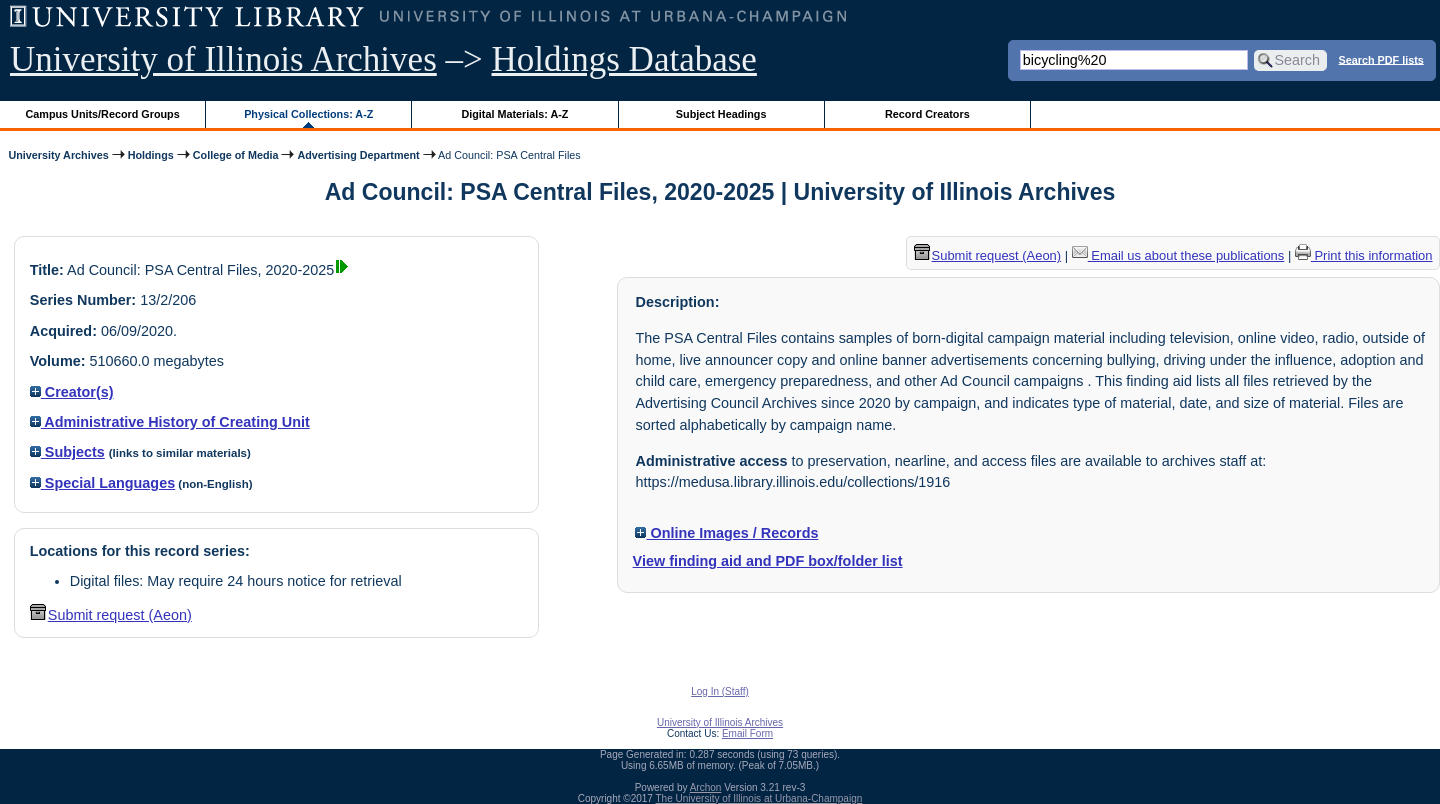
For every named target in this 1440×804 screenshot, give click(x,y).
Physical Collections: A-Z (308, 114)
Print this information (1364, 255)
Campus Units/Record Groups (103, 114)
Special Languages (102, 483)
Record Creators (927, 114)
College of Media (236, 155)
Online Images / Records (726, 533)
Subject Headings (721, 114)
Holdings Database (624, 59)
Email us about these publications (1178, 255)
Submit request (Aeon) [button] (111, 615)
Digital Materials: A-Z (514, 114)
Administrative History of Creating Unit (170, 422)
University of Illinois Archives (223, 59)
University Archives (58, 155)
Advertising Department (358, 155)
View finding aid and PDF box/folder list (768, 561)
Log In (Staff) (720, 691)
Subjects (67, 452)
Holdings (151, 155)
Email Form (747, 733)
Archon (706, 787)
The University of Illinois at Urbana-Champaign (759, 798)
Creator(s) (72, 392)
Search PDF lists (1381, 59)
